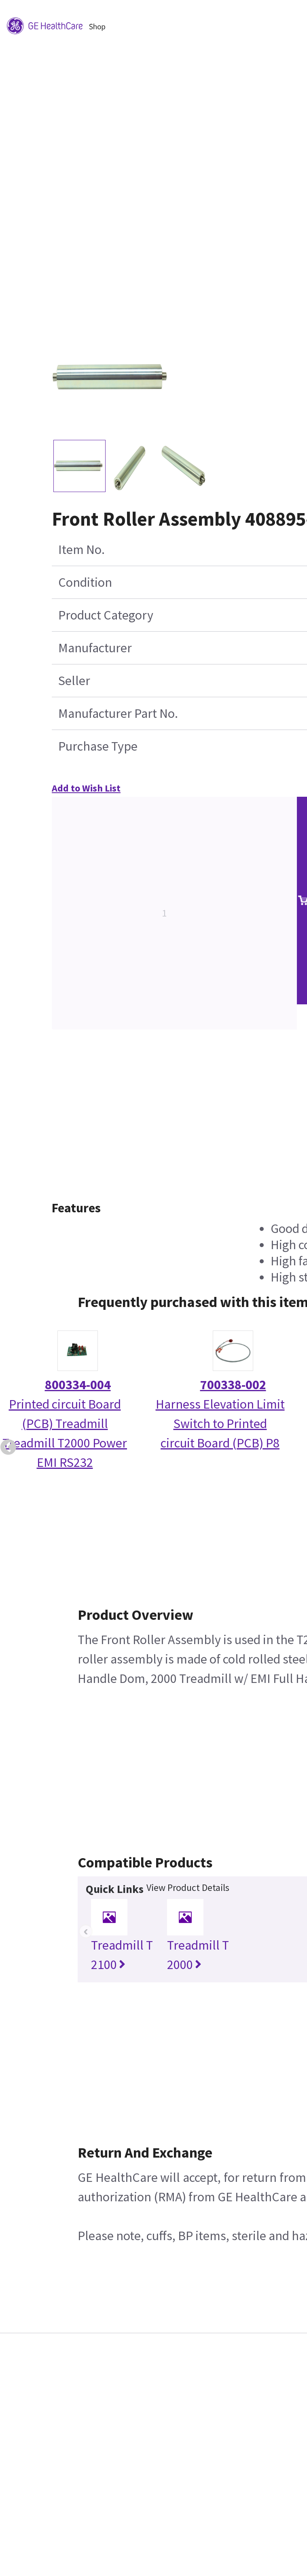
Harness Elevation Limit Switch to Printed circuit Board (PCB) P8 (220, 1423)
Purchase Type (98, 746)
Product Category (105, 615)
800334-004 (78, 1385)
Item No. (81, 549)
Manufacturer (95, 648)
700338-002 (233, 1385)
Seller (74, 681)
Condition (85, 582)
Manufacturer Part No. (118, 713)
